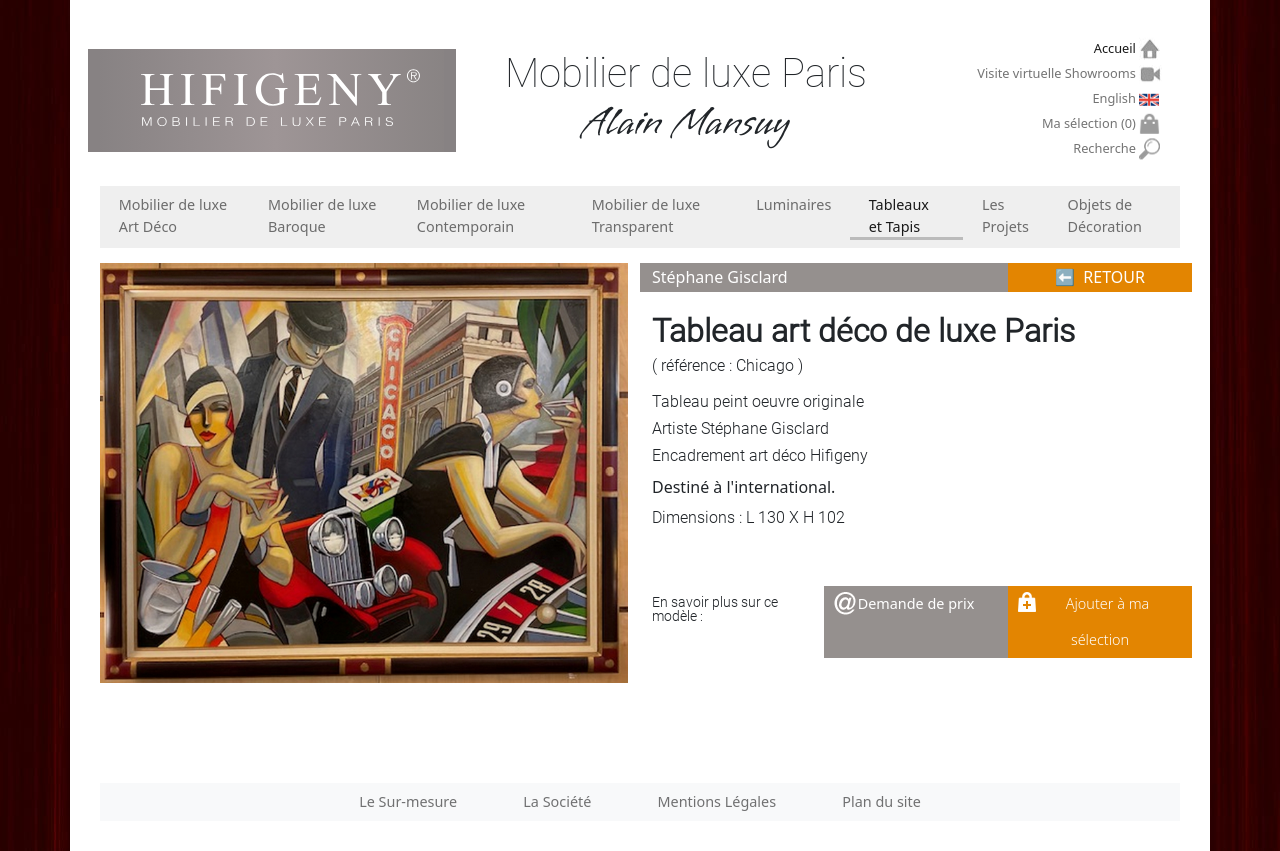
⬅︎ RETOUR (1100, 277)
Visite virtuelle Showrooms (1058, 73)
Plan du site (881, 801)
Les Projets (1005, 215)
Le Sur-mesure (408, 801)
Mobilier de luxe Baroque (322, 215)
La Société (557, 801)
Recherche (1106, 148)
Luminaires (793, 204)
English (1116, 98)
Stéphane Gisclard (720, 277)
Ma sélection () (1091, 123)
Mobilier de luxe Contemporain (471, 215)
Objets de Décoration (1104, 215)
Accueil (1117, 48)
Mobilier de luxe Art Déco (173, 215)
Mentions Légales (717, 801)
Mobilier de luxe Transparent (646, 215)
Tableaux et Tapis (899, 215)
